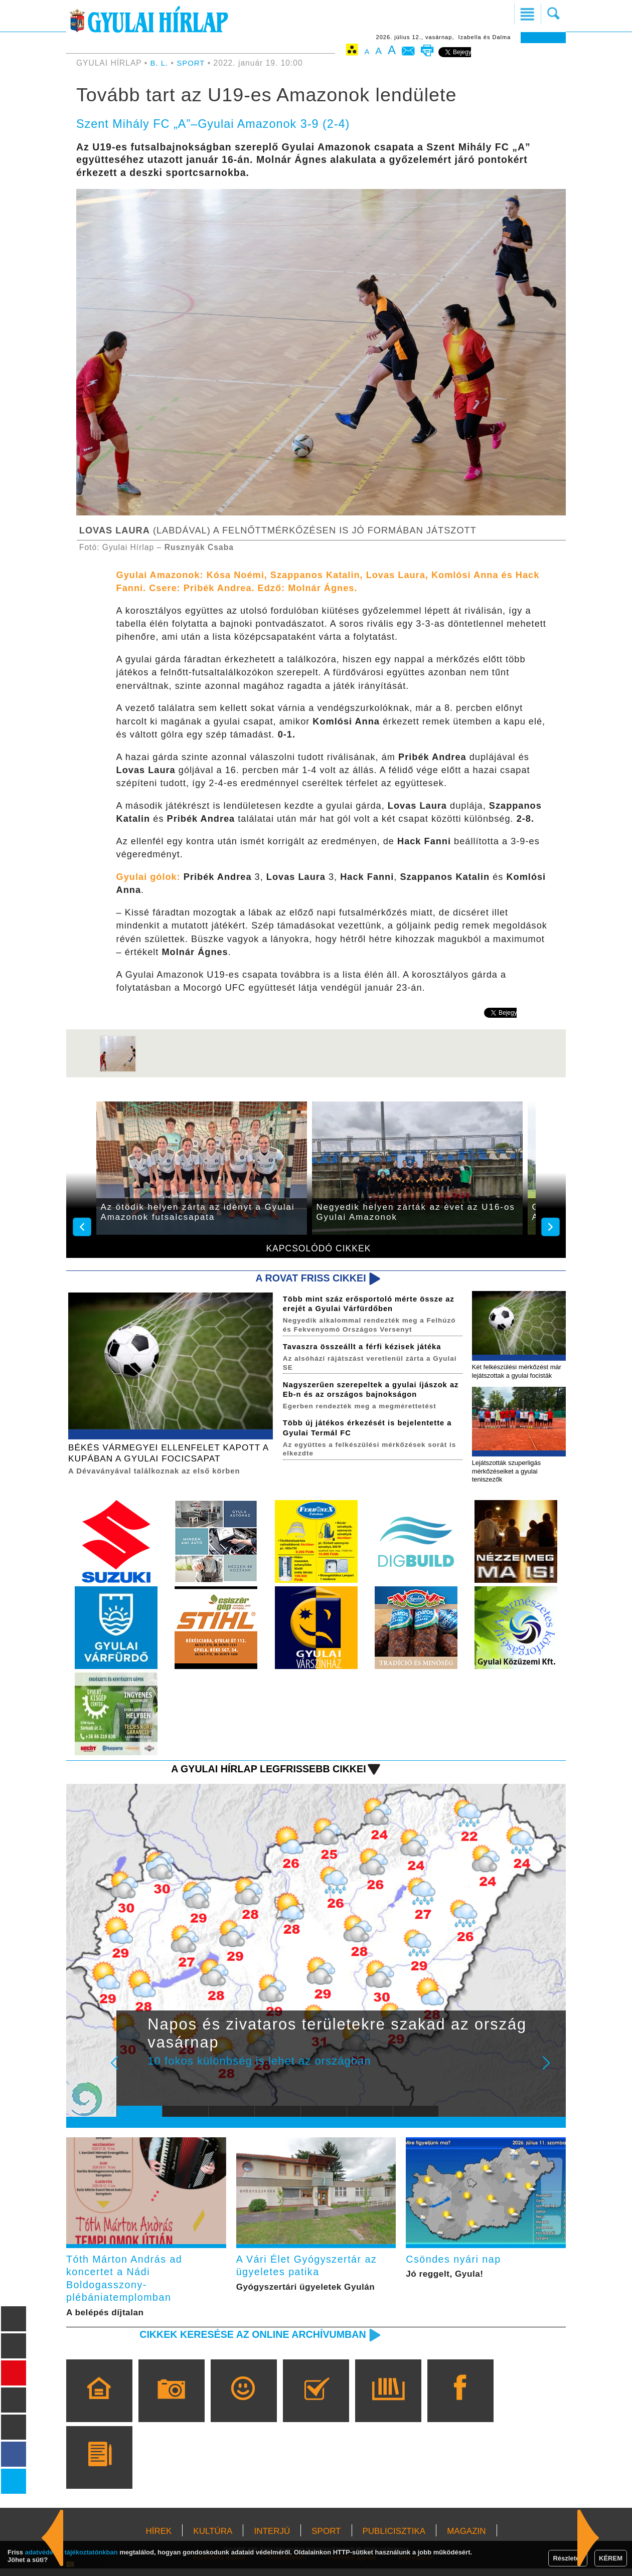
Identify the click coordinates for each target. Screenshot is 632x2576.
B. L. (161, 63)
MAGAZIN (466, 2538)
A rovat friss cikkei (307, 1278)
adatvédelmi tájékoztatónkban (71, 2552)
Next (551, 2073)
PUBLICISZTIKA (394, 2538)
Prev (131, 2073)
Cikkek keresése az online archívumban (246, 2341)
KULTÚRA (212, 2538)
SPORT (192, 63)
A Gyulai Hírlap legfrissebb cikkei (263, 1772)
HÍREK (158, 2538)
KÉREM (610, 2558)
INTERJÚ (272, 2538)
